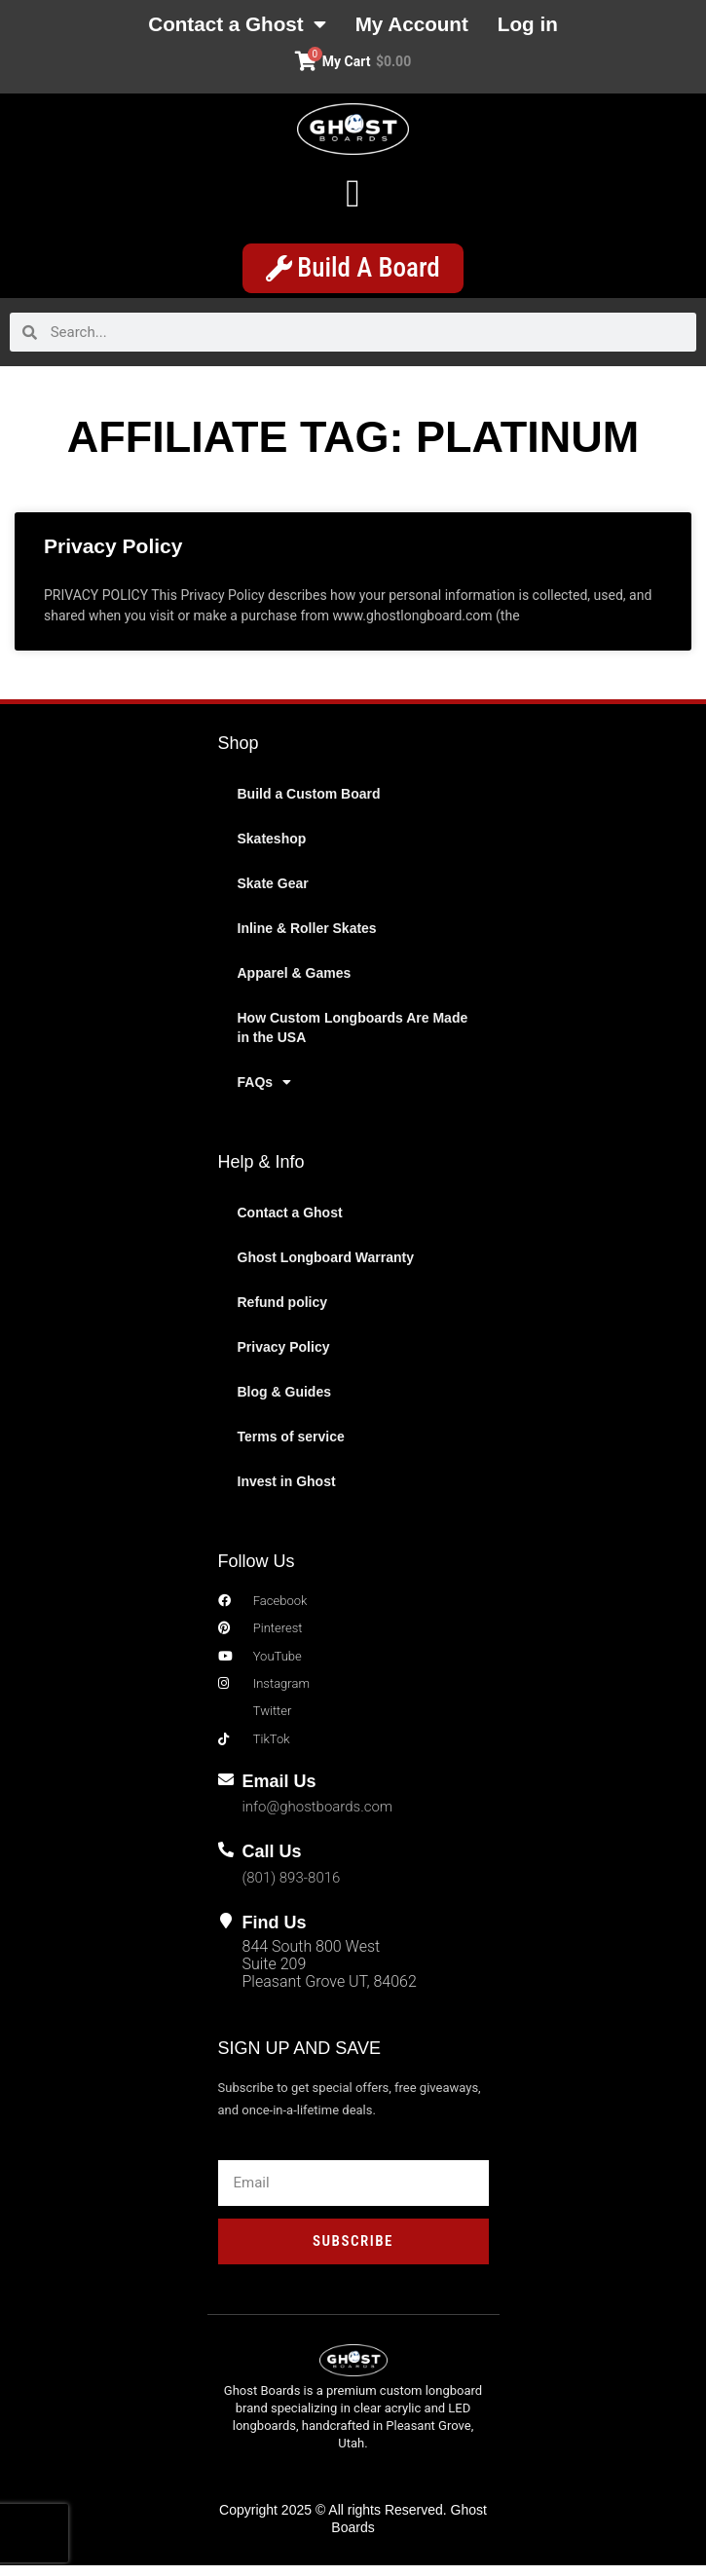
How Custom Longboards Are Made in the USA (353, 1038)
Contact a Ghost (224, 26)
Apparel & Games (295, 983)
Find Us (274, 1932)
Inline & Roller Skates (307, 939)
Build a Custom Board (309, 804)
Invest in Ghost (287, 1492)
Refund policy (283, 1313)
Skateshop (272, 849)
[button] (353, 197)
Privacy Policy (113, 556)
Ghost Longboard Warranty (326, 1268)
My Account (420, 26)
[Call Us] (226, 1860)
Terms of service (291, 1447)
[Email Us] (226, 1790)
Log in (550, 26)
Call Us (272, 1862)
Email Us (279, 1792)
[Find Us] (226, 1930)
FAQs (265, 1092)
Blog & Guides (284, 1402)
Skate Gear (273, 894)
